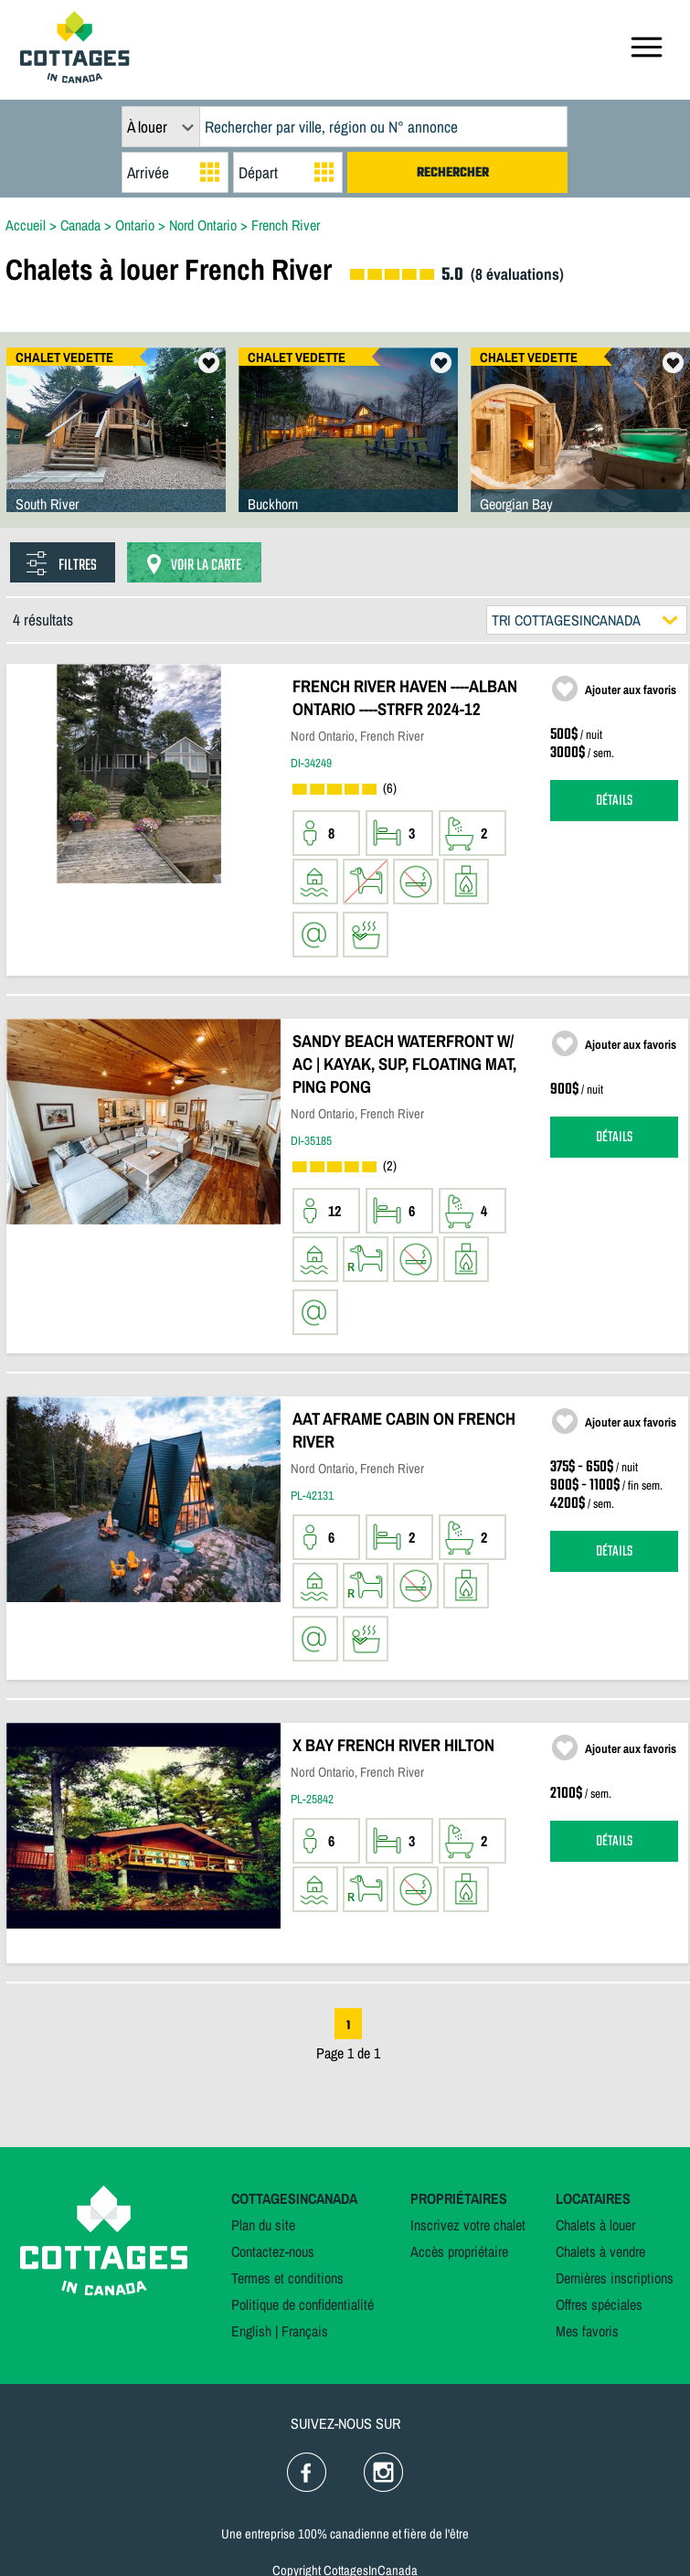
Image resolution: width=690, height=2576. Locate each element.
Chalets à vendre (600, 2251)
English (251, 2331)
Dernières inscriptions (615, 2278)
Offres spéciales (599, 2304)
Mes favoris (587, 2331)
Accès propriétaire (459, 2251)
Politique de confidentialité (302, 2304)
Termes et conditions (287, 2278)
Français (304, 2331)
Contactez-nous (272, 2251)
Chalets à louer (595, 2225)
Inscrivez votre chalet (467, 2225)
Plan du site (263, 2225)
